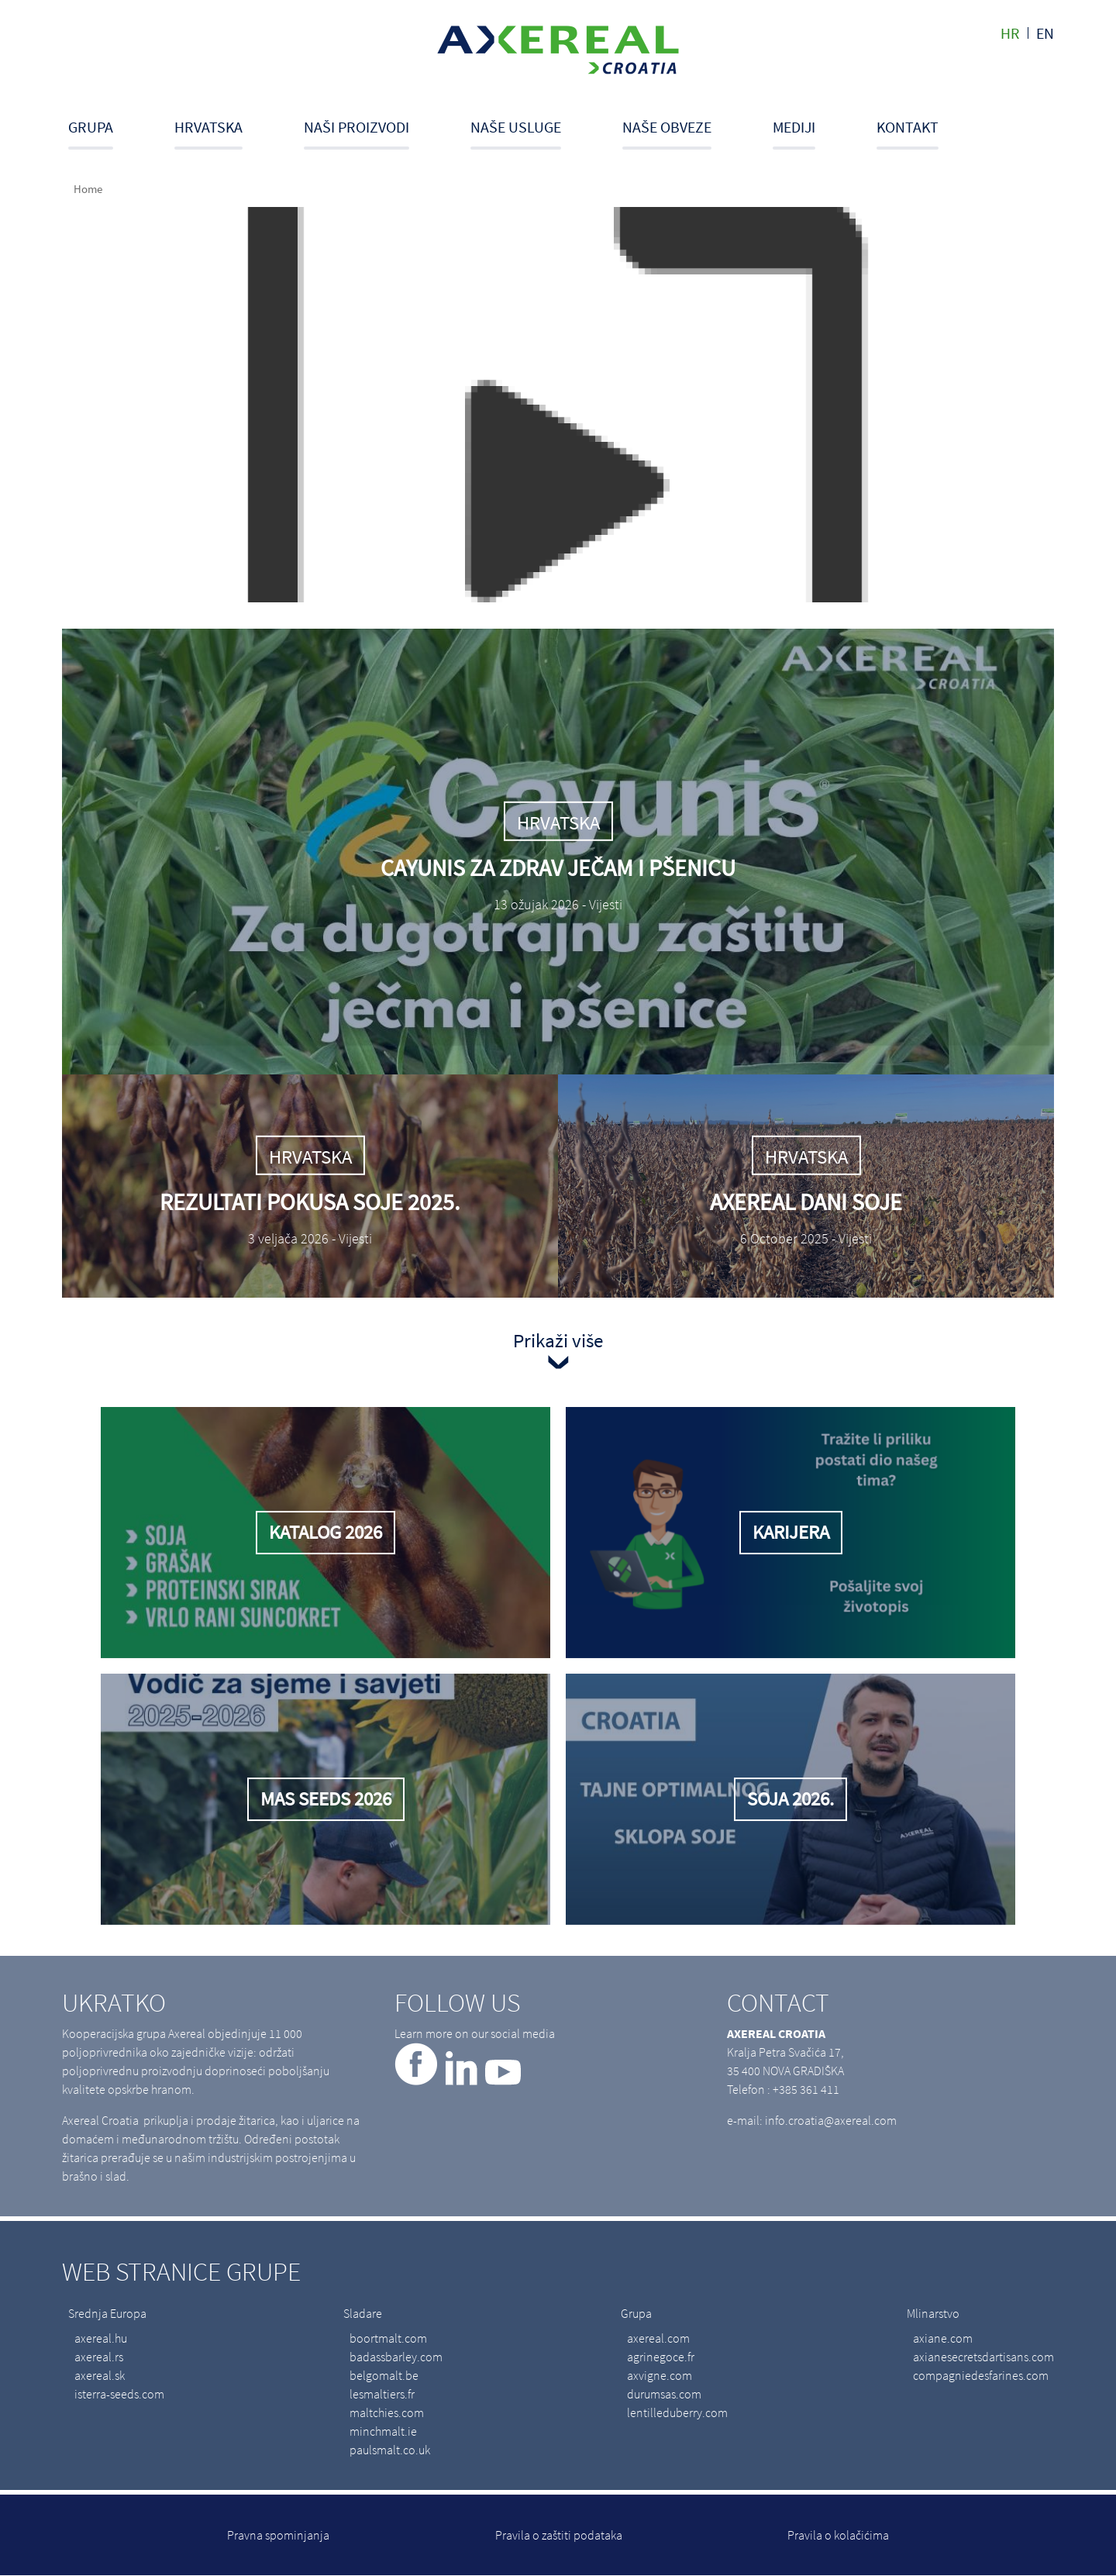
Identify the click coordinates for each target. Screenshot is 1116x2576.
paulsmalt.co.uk (390, 2449)
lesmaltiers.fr (382, 2394)
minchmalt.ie (383, 2431)
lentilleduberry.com (677, 2412)
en (1045, 33)
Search (1049, 133)
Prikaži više (558, 1340)
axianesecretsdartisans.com (983, 2356)
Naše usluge (515, 126)
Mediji (794, 126)
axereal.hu (100, 2338)
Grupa (90, 126)
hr (1010, 33)
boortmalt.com (388, 2338)
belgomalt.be (384, 2375)
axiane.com (943, 2338)
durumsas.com (664, 2394)
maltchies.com (387, 2412)
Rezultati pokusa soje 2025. (310, 1201)
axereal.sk (99, 2375)
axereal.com (658, 2338)
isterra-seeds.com (119, 2394)
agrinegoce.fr (660, 2356)
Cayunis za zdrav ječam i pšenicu (558, 866)
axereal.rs (98, 2356)
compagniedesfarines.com (981, 2375)
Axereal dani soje (806, 1201)
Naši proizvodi (356, 126)
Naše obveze (666, 126)
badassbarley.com (396, 2356)
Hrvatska (208, 126)
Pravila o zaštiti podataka (558, 2535)
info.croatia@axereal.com (831, 2120)
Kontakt (908, 126)
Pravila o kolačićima (838, 2535)
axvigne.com (659, 2375)
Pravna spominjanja (278, 2535)
